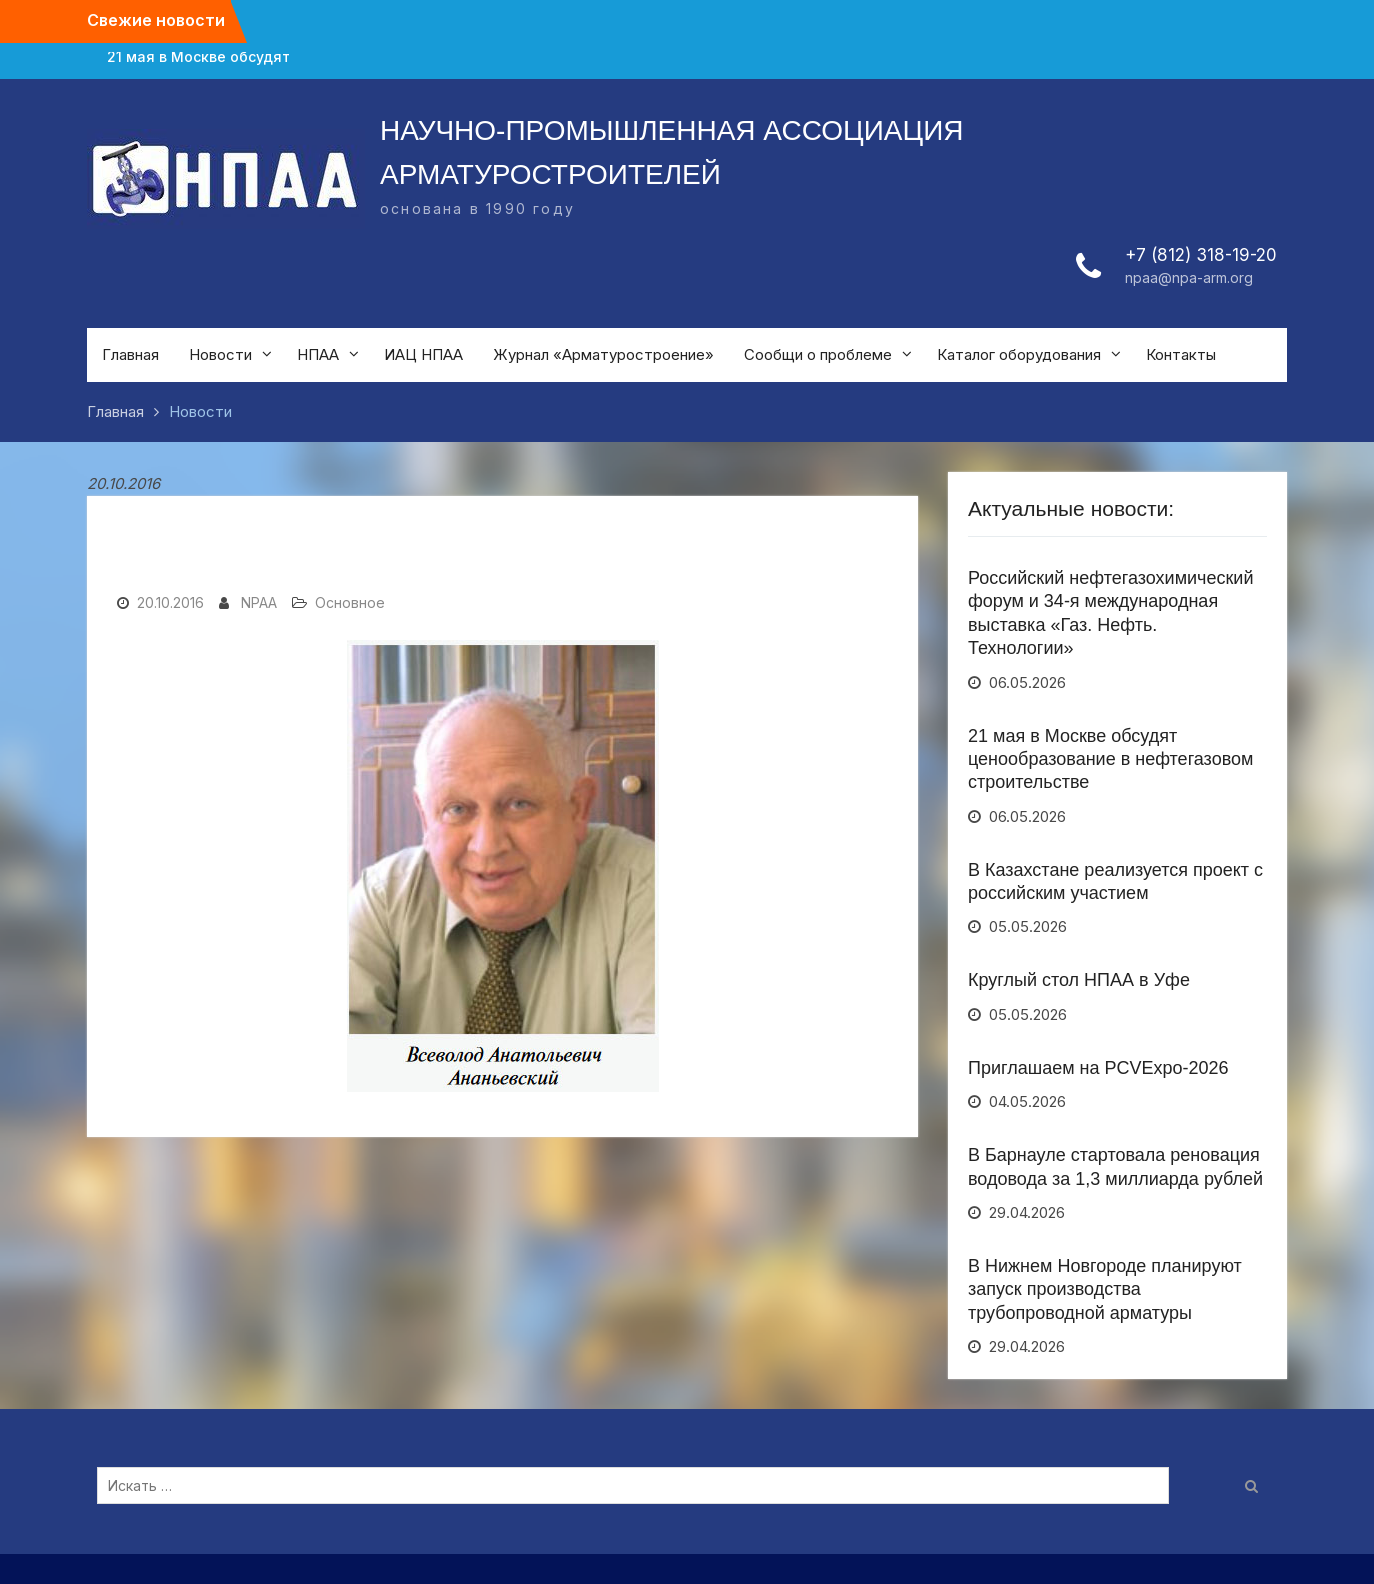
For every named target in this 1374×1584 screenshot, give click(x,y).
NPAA (259, 602)
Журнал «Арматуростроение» (603, 354)
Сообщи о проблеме (818, 354)
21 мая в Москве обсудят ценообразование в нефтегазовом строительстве (1110, 759)
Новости (220, 354)
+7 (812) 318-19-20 (1201, 255)
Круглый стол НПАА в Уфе (1079, 980)
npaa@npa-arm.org (1189, 277)
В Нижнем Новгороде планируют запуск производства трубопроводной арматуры (1105, 1289)
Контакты (1181, 354)
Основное (350, 602)
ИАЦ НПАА (423, 354)
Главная (130, 354)
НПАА (318, 354)
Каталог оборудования (1019, 354)
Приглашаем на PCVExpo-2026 (1098, 1068)
